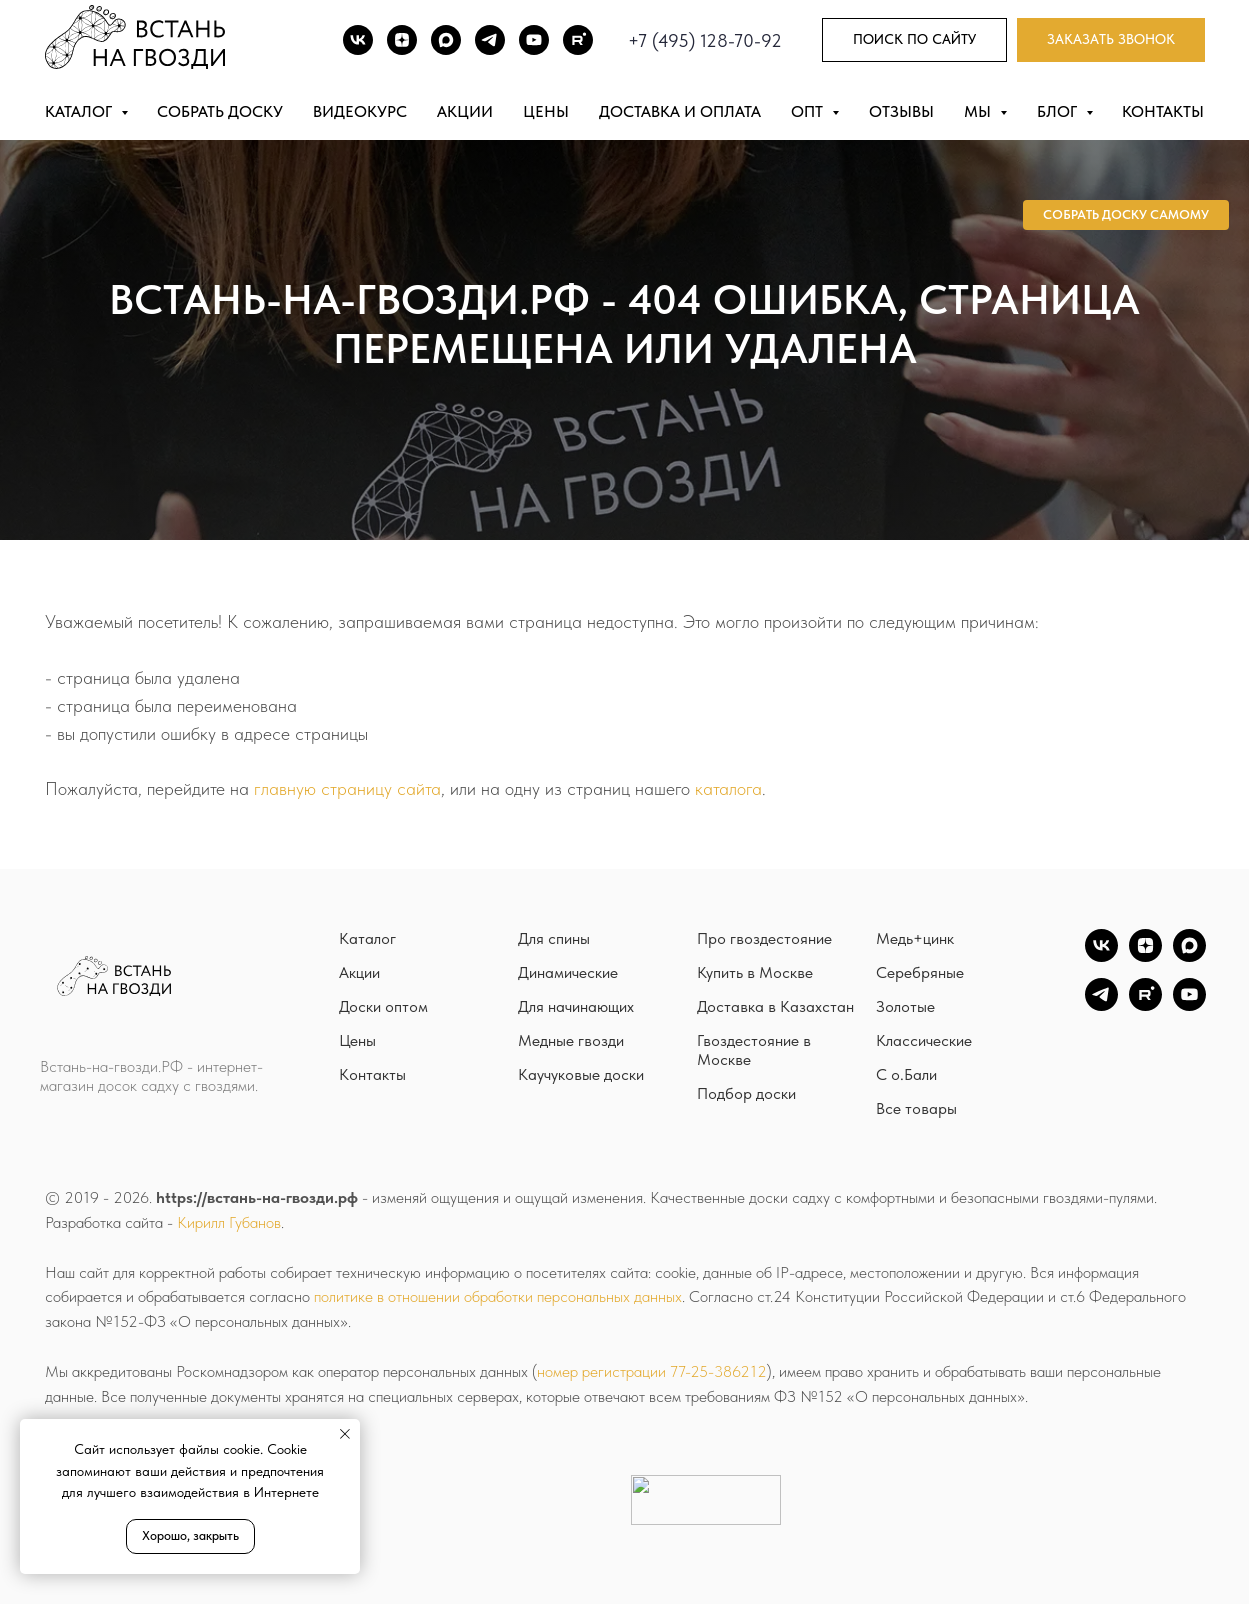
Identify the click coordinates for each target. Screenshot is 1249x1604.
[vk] (1101, 956)
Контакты (1163, 111)
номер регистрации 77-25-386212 (652, 1371)
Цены (546, 111)
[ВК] (358, 40)
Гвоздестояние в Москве (754, 1050)
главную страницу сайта (347, 788)
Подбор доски (746, 1093)
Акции (465, 111)
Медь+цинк (915, 938)
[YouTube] (1189, 1005)
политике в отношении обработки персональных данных (498, 1296)
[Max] (446, 40)
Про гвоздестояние (764, 938)
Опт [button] (809, 111)
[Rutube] (578, 40)
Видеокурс (360, 111)
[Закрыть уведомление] (345, 1434)
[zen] (1145, 956)
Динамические (568, 972)
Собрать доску (220, 111)
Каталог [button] (80, 111)
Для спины (554, 938)
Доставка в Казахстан (775, 1006)
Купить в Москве (755, 972)
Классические (924, 1040)
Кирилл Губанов (229, 1222)
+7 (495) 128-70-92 (705, 40)
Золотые (905, 1006)
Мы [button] (979, 111)
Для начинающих (576, 1006)
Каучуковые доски (581, 1074)
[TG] (490, 40)
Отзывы (901, 111)
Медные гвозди (571, 1040)
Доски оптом (383, 1006)
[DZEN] (402, 40)
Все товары (916, 1108)
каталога (728, 788)
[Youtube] (534, 40)
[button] (1111, 40)
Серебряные (920, 972)
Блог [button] (1059, 111)
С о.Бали (906, 1074)
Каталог (367, 938)
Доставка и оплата (680, 111)
